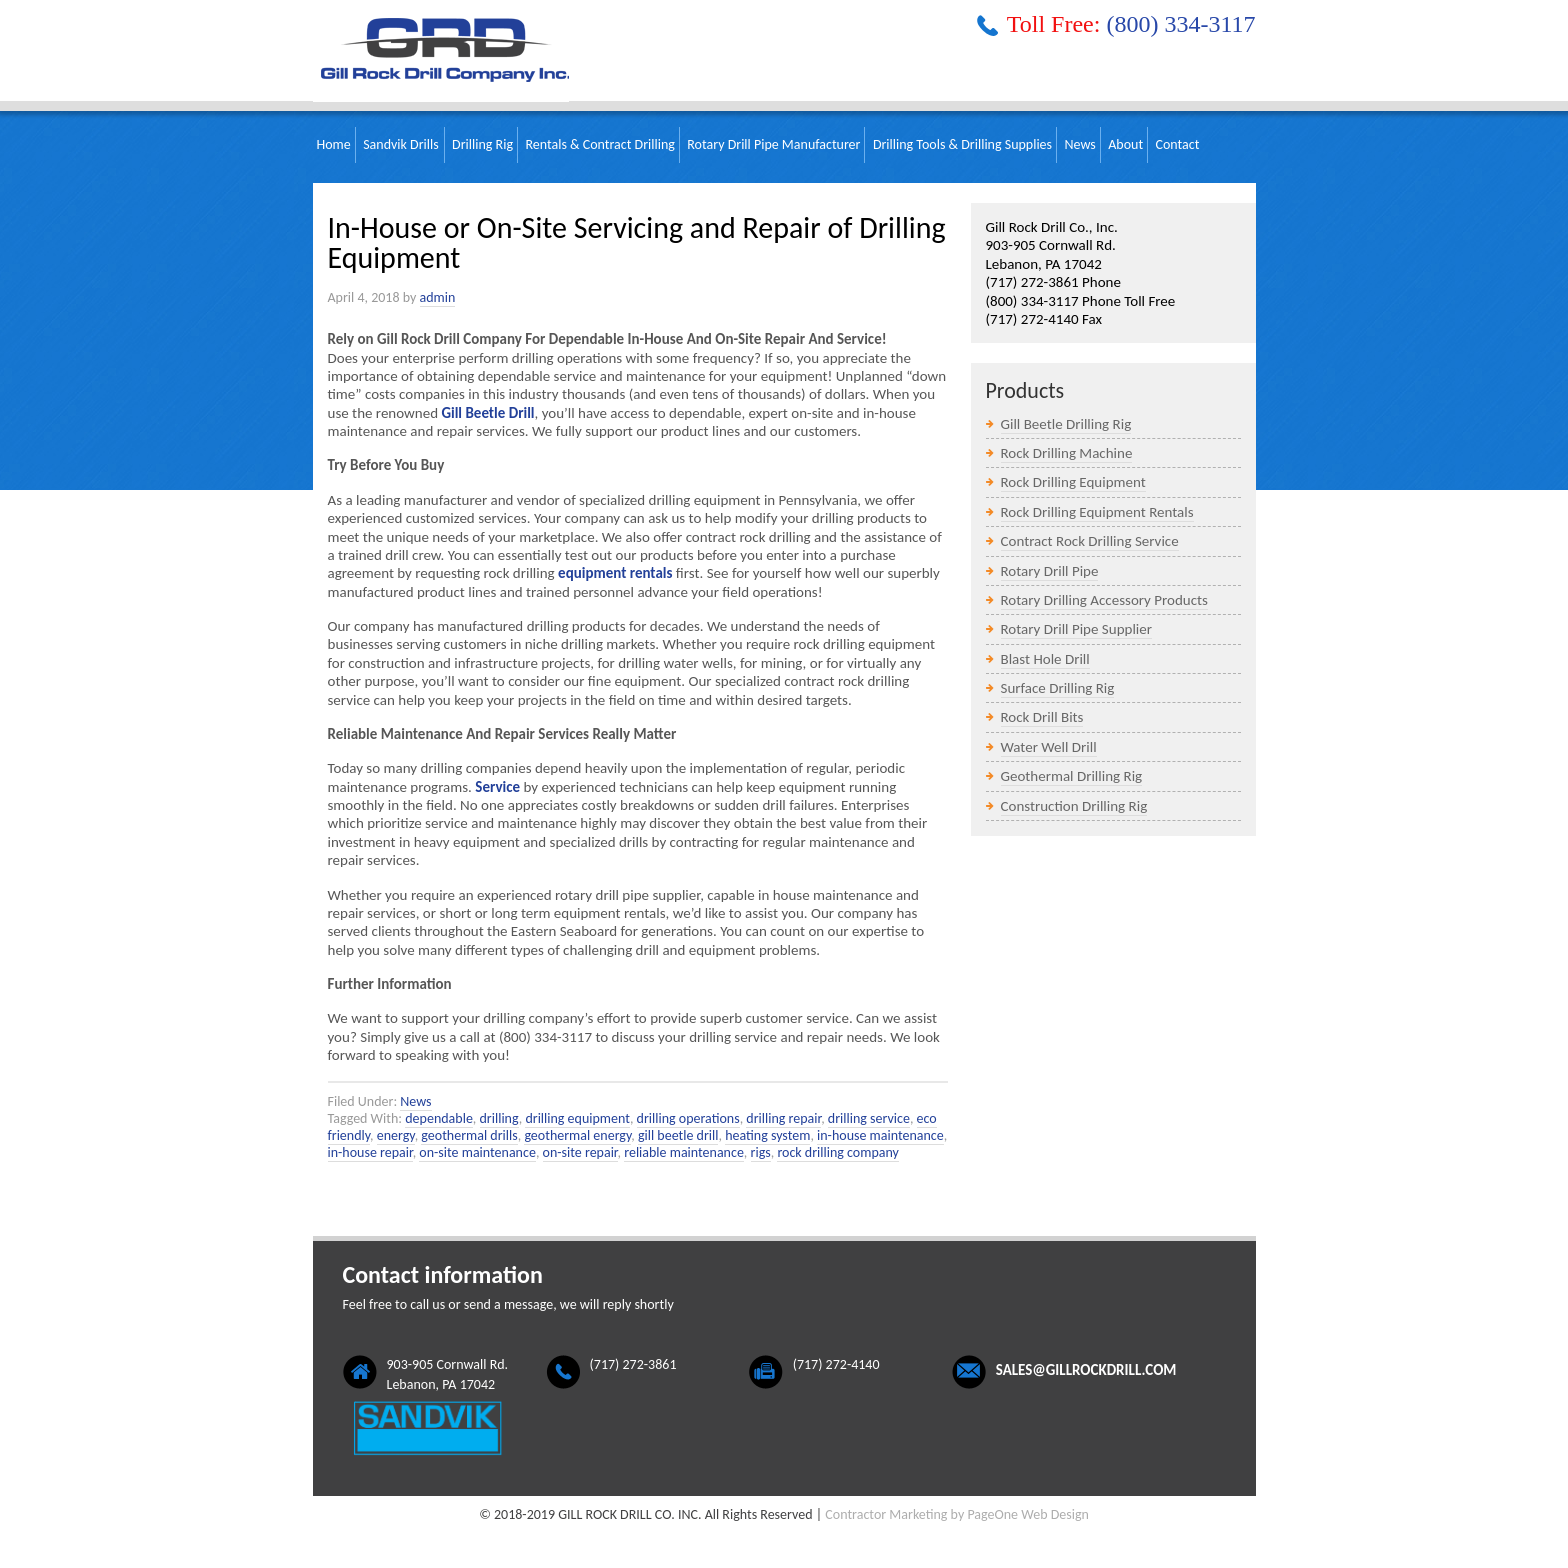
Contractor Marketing (886, 1514)
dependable (439, 1118)
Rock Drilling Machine (1067, 453)
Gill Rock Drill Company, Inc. (441, 51)
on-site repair (580, 1152)
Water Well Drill (1049, 747)
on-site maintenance (477, 1152)
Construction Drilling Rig (1074, 806)
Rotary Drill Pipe (1050, 571)
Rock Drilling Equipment (1073, 482)
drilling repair (783, 1118)
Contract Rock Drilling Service (1090, 541)
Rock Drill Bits (1042, 717)
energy (396, 1135)
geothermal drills (469, 1135)
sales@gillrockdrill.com (1086, 1370)
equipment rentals (615, 573)
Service (497, 787)
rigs (761, 1152)
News (415, 1101)
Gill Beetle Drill (487, 413)
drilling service (869, 1118)
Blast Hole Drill (1045, 659)
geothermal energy (577, 1135)
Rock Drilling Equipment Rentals (1097, 512)
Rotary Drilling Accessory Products (1104, 600)
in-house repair (370, 1152)
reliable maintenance (684, 1152)
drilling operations (688, 1118)
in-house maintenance (880, 1135)
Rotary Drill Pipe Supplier (1076, 629)
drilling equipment (577, 1118)
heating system (767, 1135)
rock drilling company (838, 1152)
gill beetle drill (678, 1135)
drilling (499, 1118)
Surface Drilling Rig (1058, 688)
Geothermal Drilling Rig (1072, 776)
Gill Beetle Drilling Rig (1066, 424)
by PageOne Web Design (1020, 1514)
